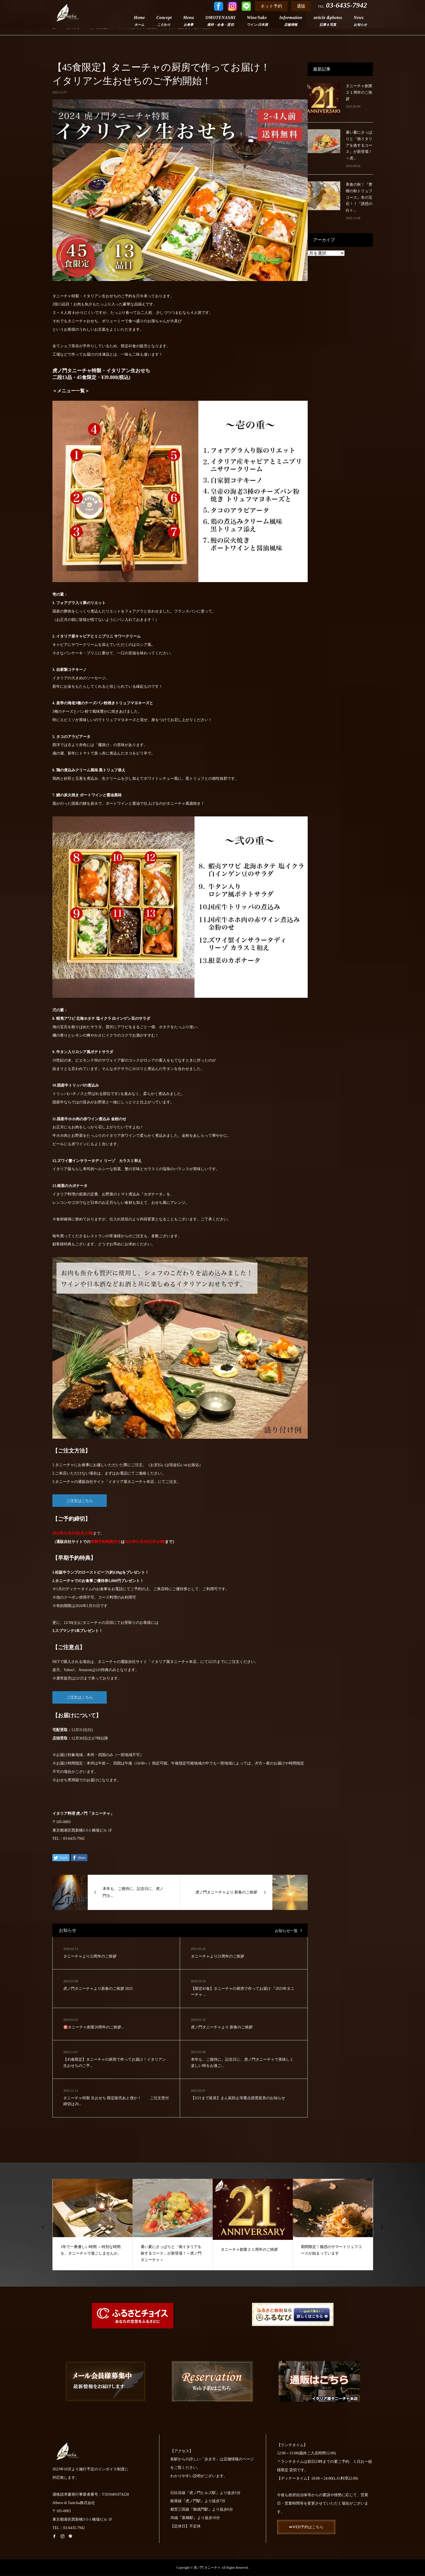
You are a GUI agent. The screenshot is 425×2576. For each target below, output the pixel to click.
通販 (301, 6)
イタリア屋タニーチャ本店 (131, 1482)
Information (290, 21)
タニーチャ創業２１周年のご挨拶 (359, 92)
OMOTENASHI (221, 21)
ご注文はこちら (79, 1501)
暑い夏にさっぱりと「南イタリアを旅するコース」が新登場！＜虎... (359, 145)
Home (139, 21)
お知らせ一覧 (286, 1931)
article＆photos (328, 21)
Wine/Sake (257, 21)
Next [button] (382, 2227)
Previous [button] (43, 2227)
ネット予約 (271, 6)
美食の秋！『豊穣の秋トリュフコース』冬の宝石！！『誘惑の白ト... (359, 197)
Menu (188, 21)
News (360, 21)
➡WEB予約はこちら (306, 2527)
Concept (164, 21)
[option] (93, 2224)
